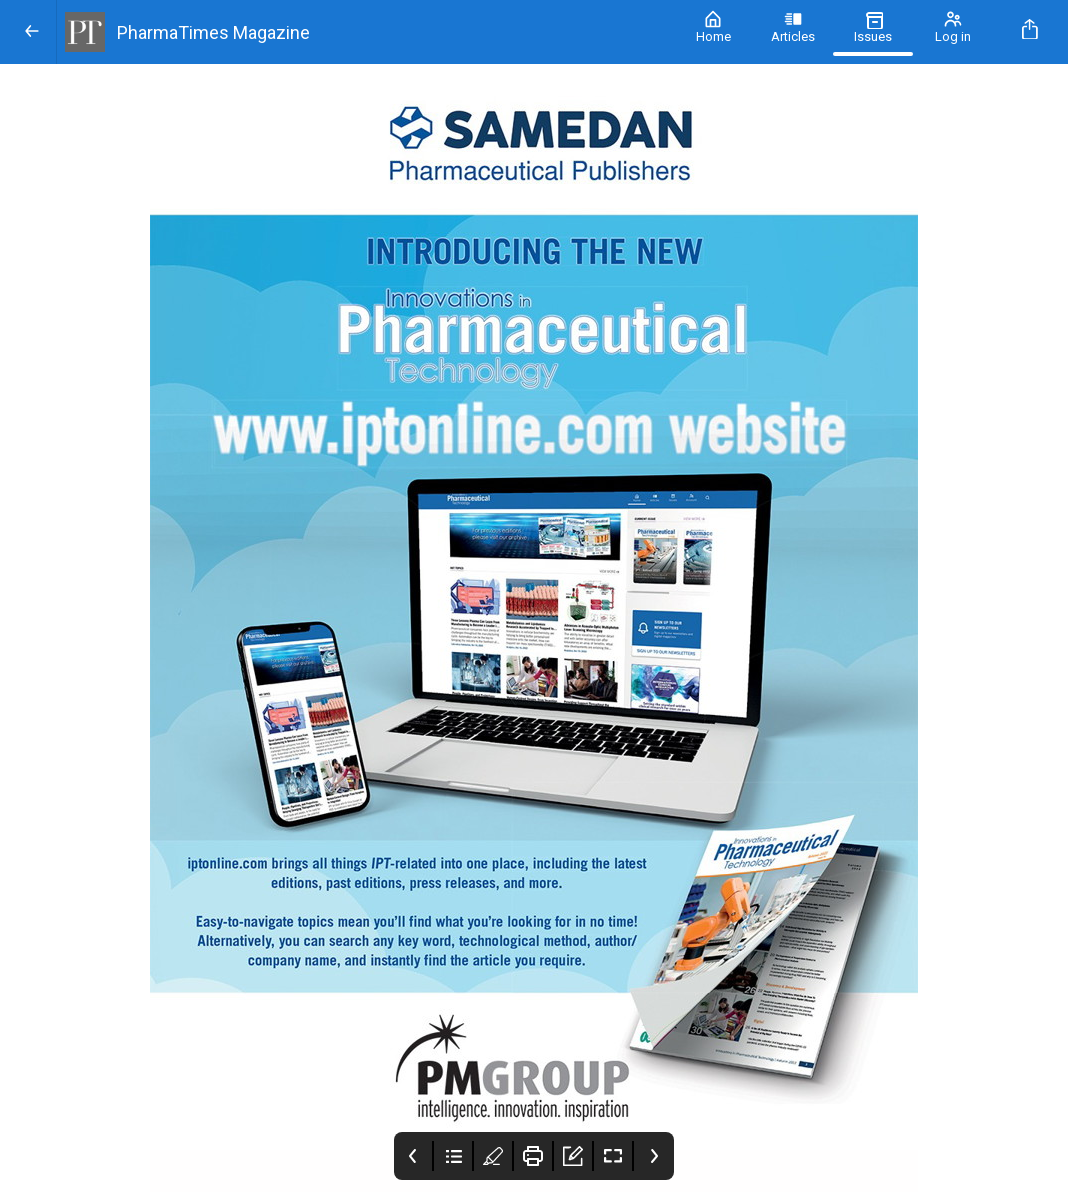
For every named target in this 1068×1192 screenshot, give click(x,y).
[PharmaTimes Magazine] (365, 32)
